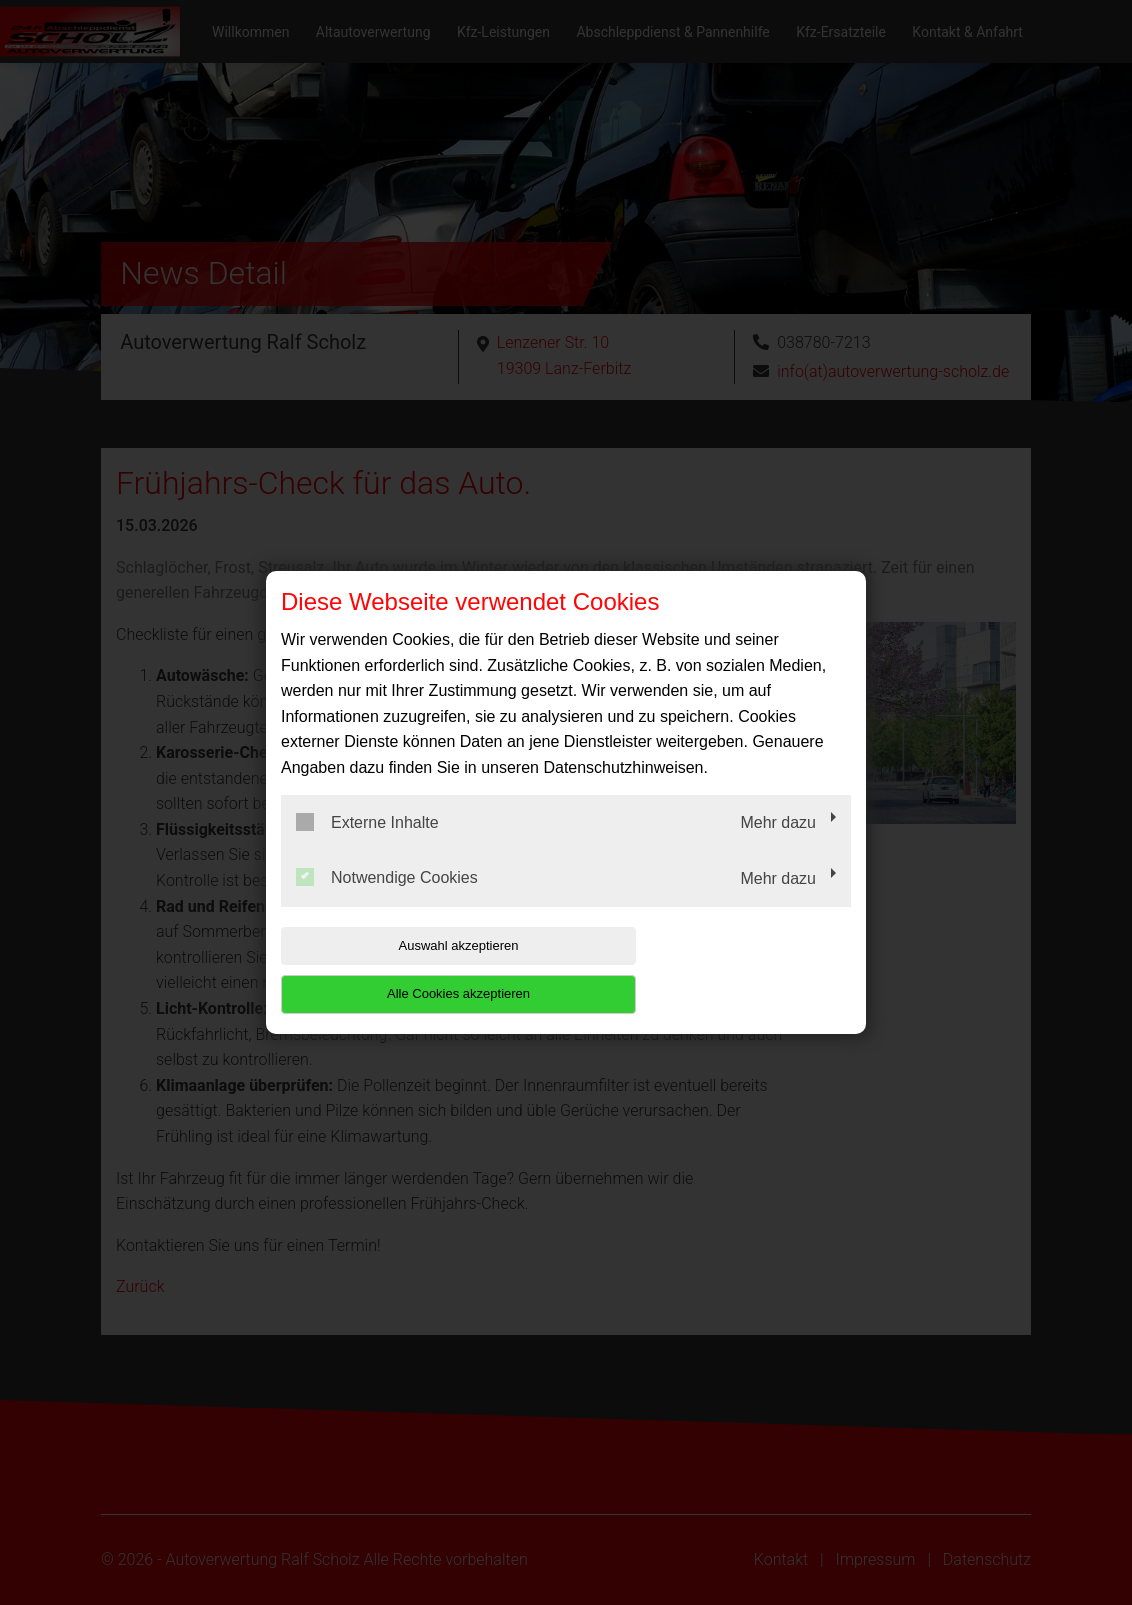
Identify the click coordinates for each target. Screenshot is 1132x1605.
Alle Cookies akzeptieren (722, 969)
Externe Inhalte (367, 846)
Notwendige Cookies (387, 902)
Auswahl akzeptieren (409, 969)
